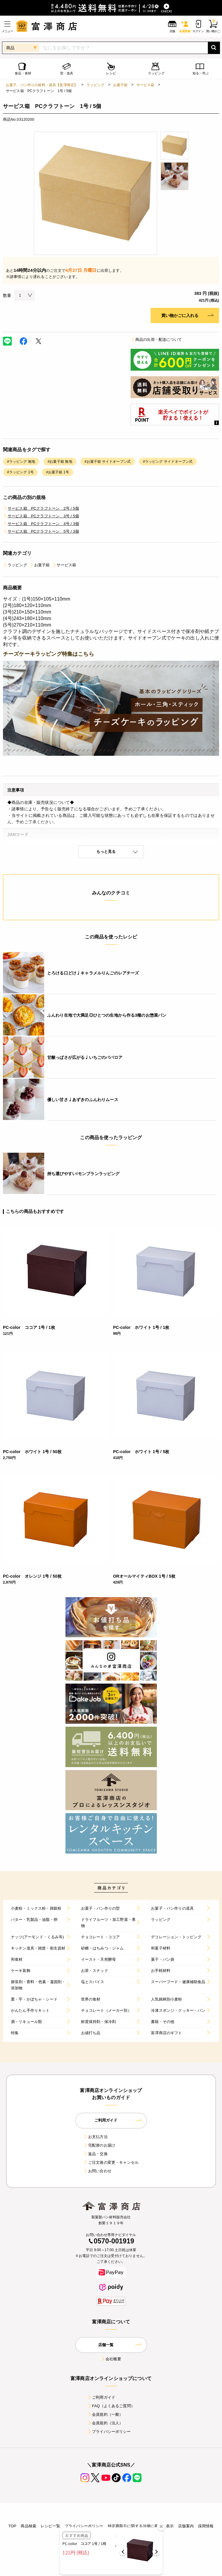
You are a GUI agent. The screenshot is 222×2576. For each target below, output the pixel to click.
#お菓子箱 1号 (57, 472)
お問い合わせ (97, 2171)
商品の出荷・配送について (156, 339)
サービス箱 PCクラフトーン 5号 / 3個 (41, 531)
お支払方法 (95, 2137)
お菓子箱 (120, 85)
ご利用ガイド (101, 2397)
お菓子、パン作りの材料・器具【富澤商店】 (42, 85)
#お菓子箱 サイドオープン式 (108, 461)
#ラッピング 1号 (20, 472)
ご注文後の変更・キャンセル (111, 2162)
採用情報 (206, 2526)
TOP (12, 2526)
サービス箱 (145, 85)
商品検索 (28, 2526)
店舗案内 (186, 2526)
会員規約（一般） (105, 2414)
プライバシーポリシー (109, 2431)
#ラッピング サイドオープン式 (168, 461)
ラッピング (95, 85)
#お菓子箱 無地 (59, 461)
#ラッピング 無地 (21, 461)
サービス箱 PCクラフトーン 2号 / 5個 (41, 508)
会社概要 (111, 2359)
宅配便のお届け (99, 2145)
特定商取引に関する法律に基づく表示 (141, 2526)
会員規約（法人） (105, 2423)
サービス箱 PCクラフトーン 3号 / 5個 (41, 516)
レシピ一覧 (50, 2526)
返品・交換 (95, 2154)
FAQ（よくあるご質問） (111, 2406)
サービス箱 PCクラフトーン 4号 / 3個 (41, 523)
